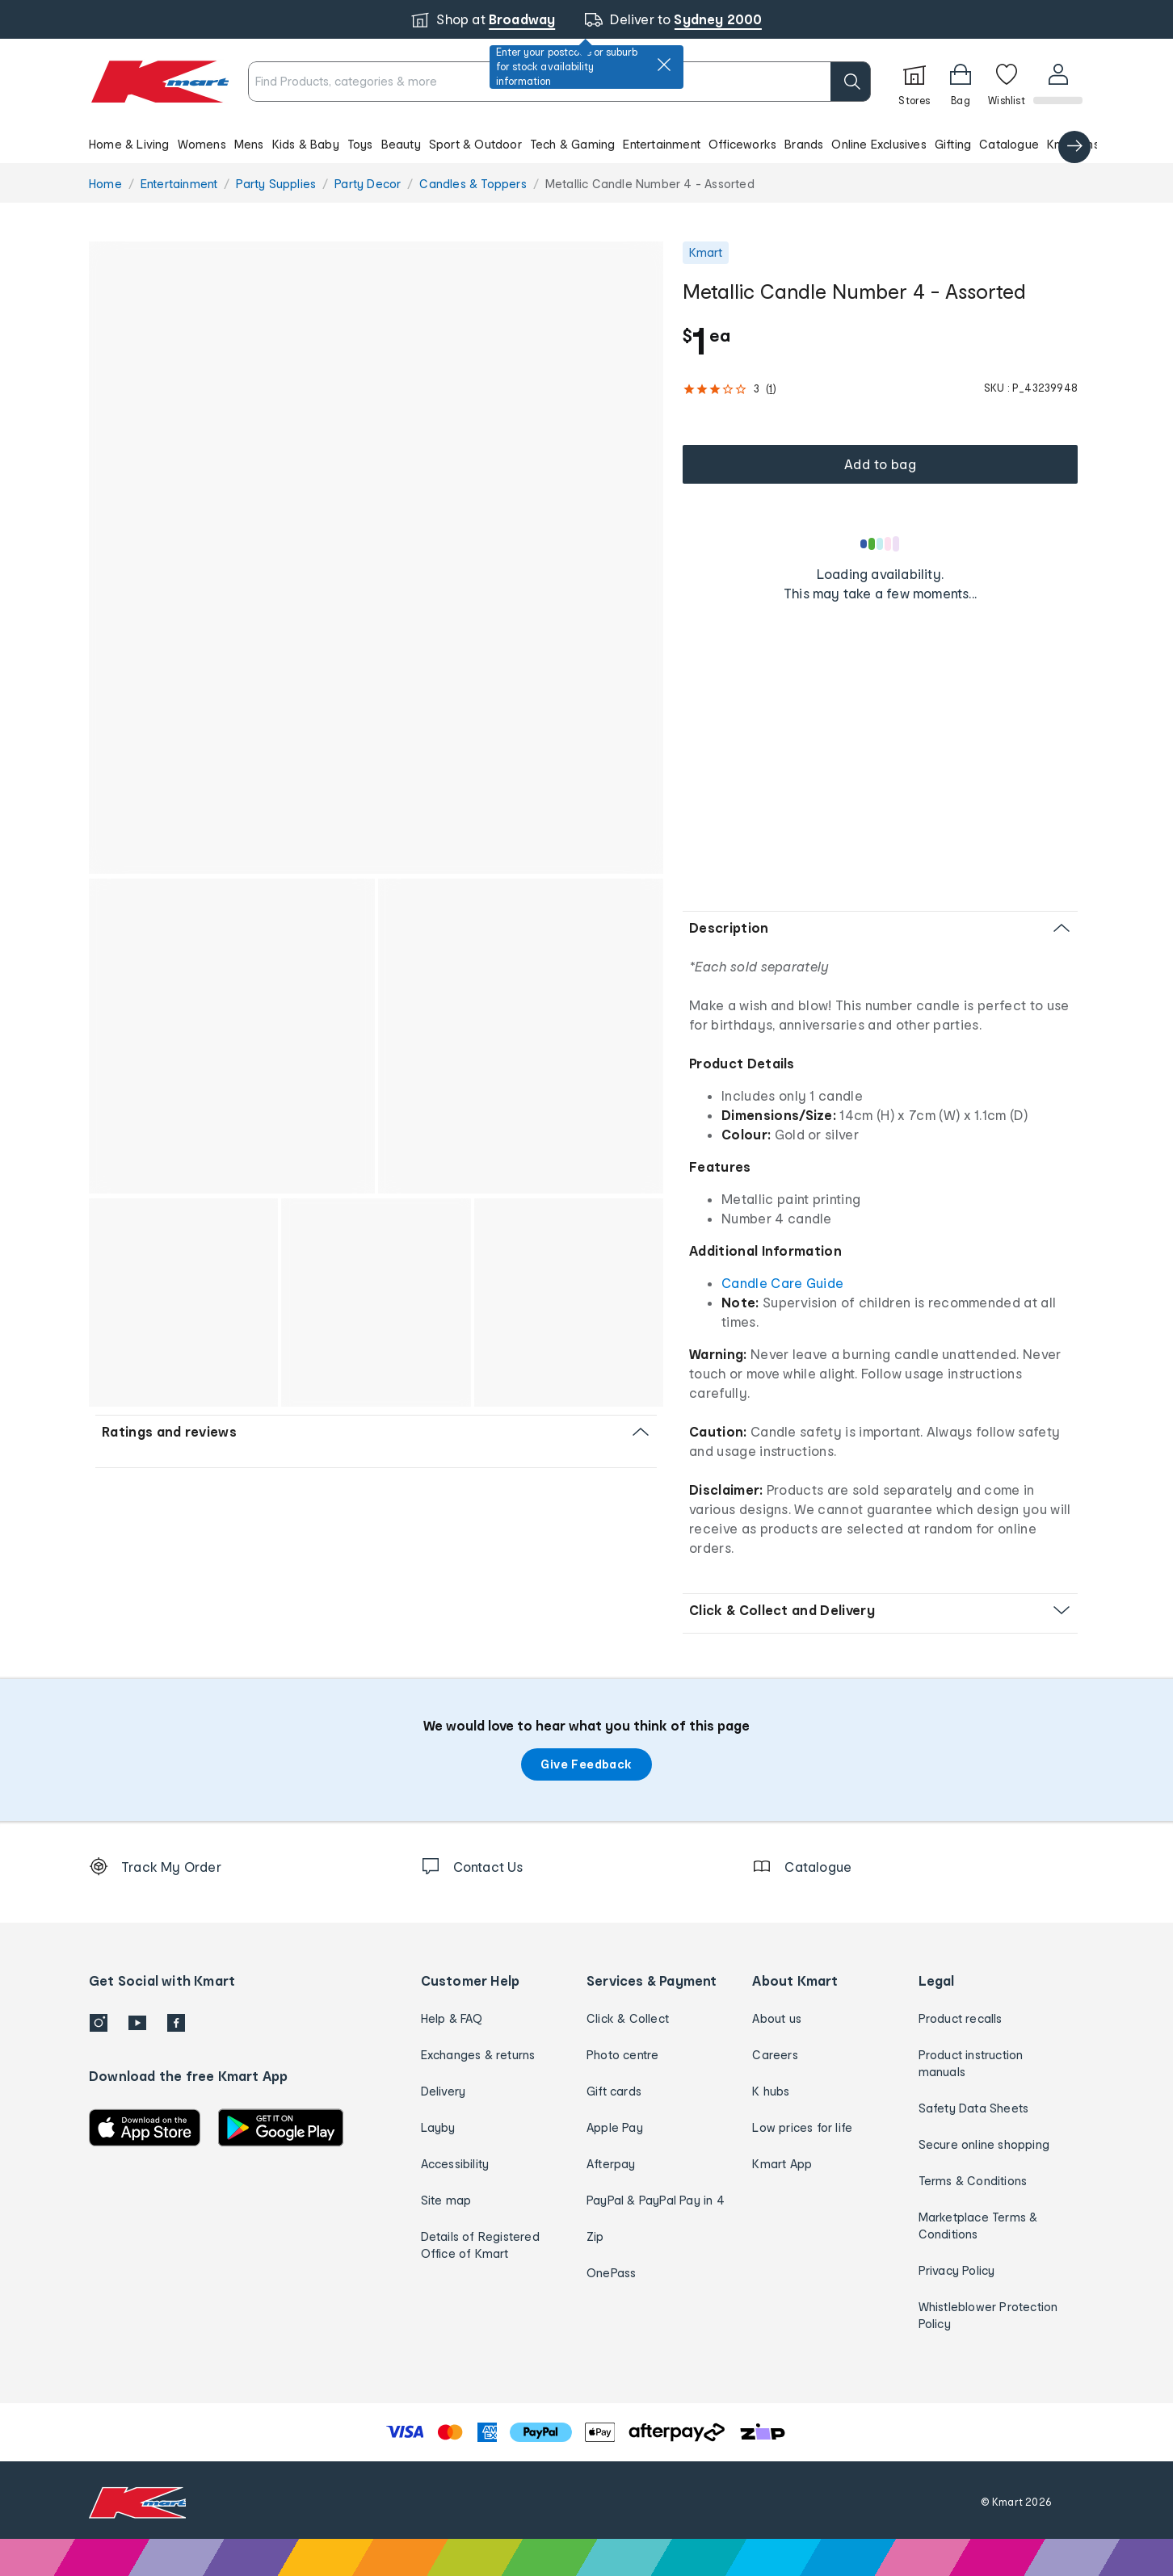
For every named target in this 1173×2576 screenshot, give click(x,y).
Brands (803, 144)
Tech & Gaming (573, 144)
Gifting (953, 144)
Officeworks (742, 144)
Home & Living (129, 144)
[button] (586, 143)
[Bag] (959, 81)
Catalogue (1009, 144)
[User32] (1057, 81)
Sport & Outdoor (475, 144)
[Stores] (913, 81)
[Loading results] (880, 543)
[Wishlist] (1005, 81)
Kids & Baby (305, 144)
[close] (664, 64)
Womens (202, 144)
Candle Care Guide (782, 1282)
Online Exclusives (878, 144)
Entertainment (661, 144)
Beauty (401, 144)
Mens (249, 144)
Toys (360, 144)
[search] (849, 81)
